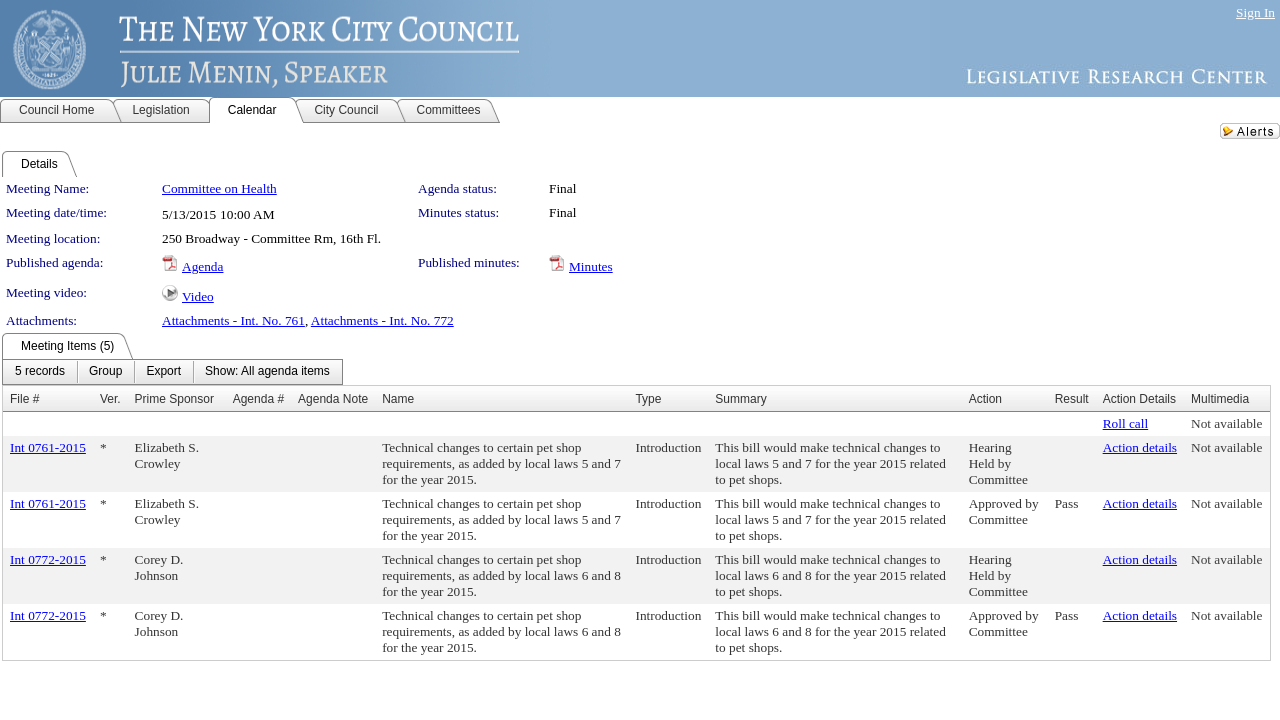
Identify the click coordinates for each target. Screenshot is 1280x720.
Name (398, 399)
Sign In (1255, 12)
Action (985, 399)
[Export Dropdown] (163, 372)
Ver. (110, 399)
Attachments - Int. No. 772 (382, 320)
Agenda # (258, 399)
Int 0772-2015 (48, 559)
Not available (1226, 423)
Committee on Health (219, 188)
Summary (740, 399)
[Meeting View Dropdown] (267, 372)
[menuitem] (40, 372)
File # (24, 399)
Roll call (1126, 423)
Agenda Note (333, 399)
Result (1072, 399)
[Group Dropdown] (105, 372)
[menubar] (172, 372)
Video (198, 296)
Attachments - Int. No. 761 (233, 320)
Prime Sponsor (174, 399)
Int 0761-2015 (48, 447)
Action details (1140, 447)
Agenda (202, 266)
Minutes (591, 266)
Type (648, 399)
